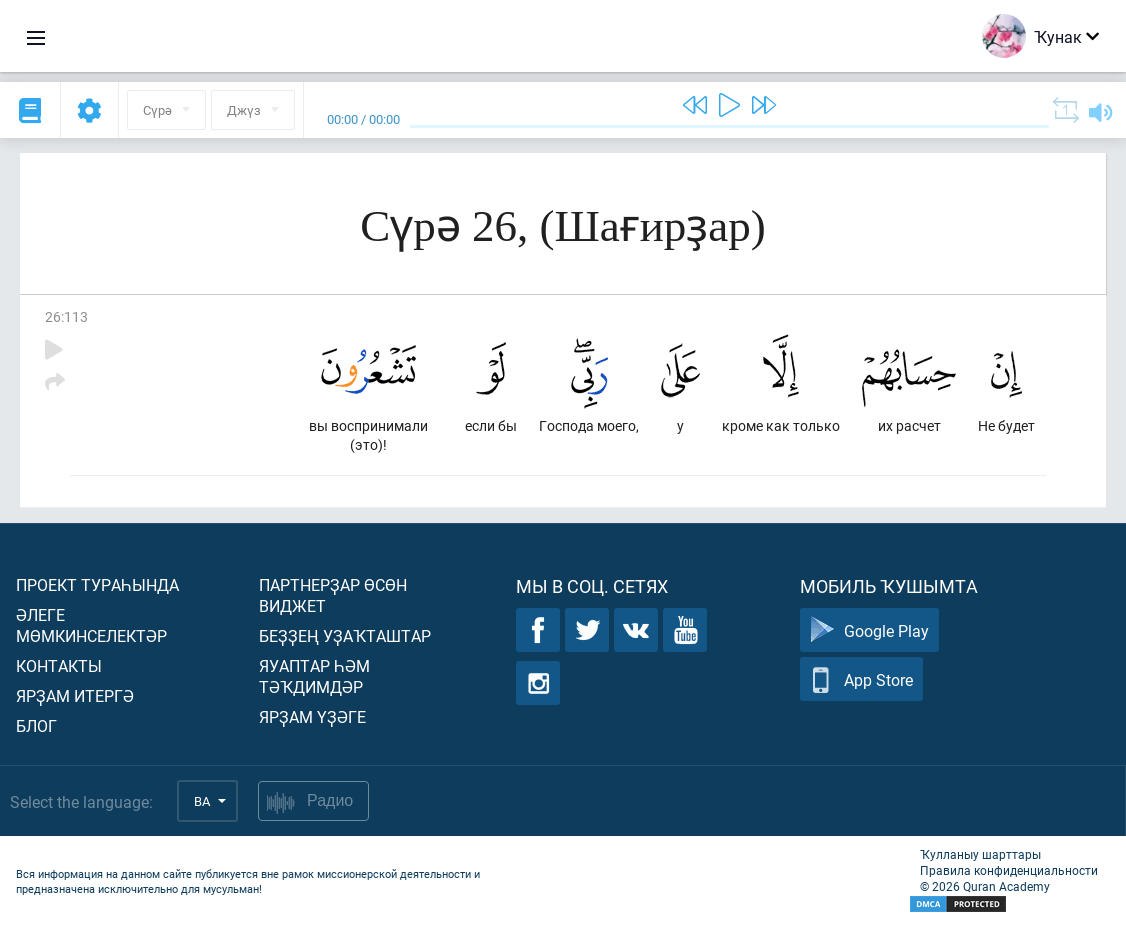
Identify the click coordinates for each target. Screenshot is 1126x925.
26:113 (66, 316)
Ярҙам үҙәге (312, 716)
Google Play (869, 630)
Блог (36, 725)
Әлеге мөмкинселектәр (91, 625)
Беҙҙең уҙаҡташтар (345, 635)
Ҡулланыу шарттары (980, 854)
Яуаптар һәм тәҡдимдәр (314, 676)
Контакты (59, 665)
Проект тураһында (97, 584)
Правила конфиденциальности (1009, 870)
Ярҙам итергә (75, 695)
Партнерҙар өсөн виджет (333, 595)
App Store (861, 679)
